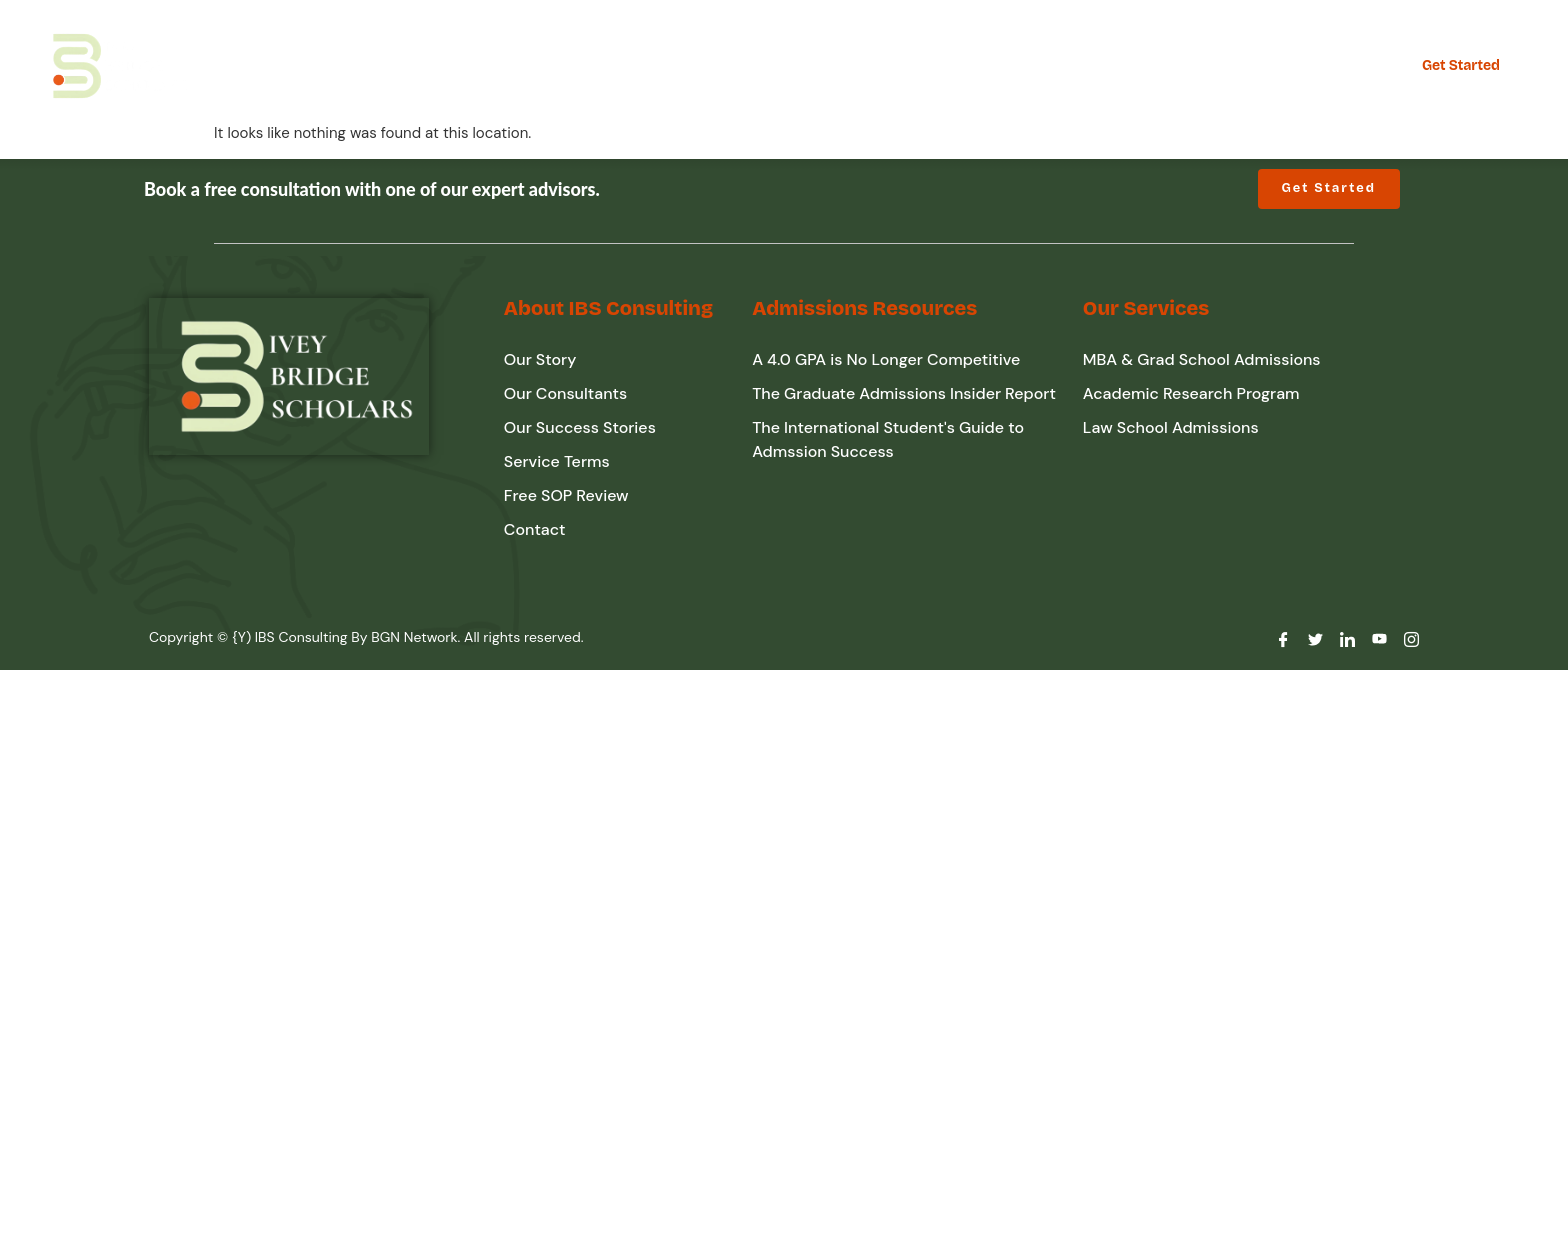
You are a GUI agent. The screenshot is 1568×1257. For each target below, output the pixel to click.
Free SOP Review (953, 65)
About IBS (585, 65)
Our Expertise (442, 65)
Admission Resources (760, 65)
